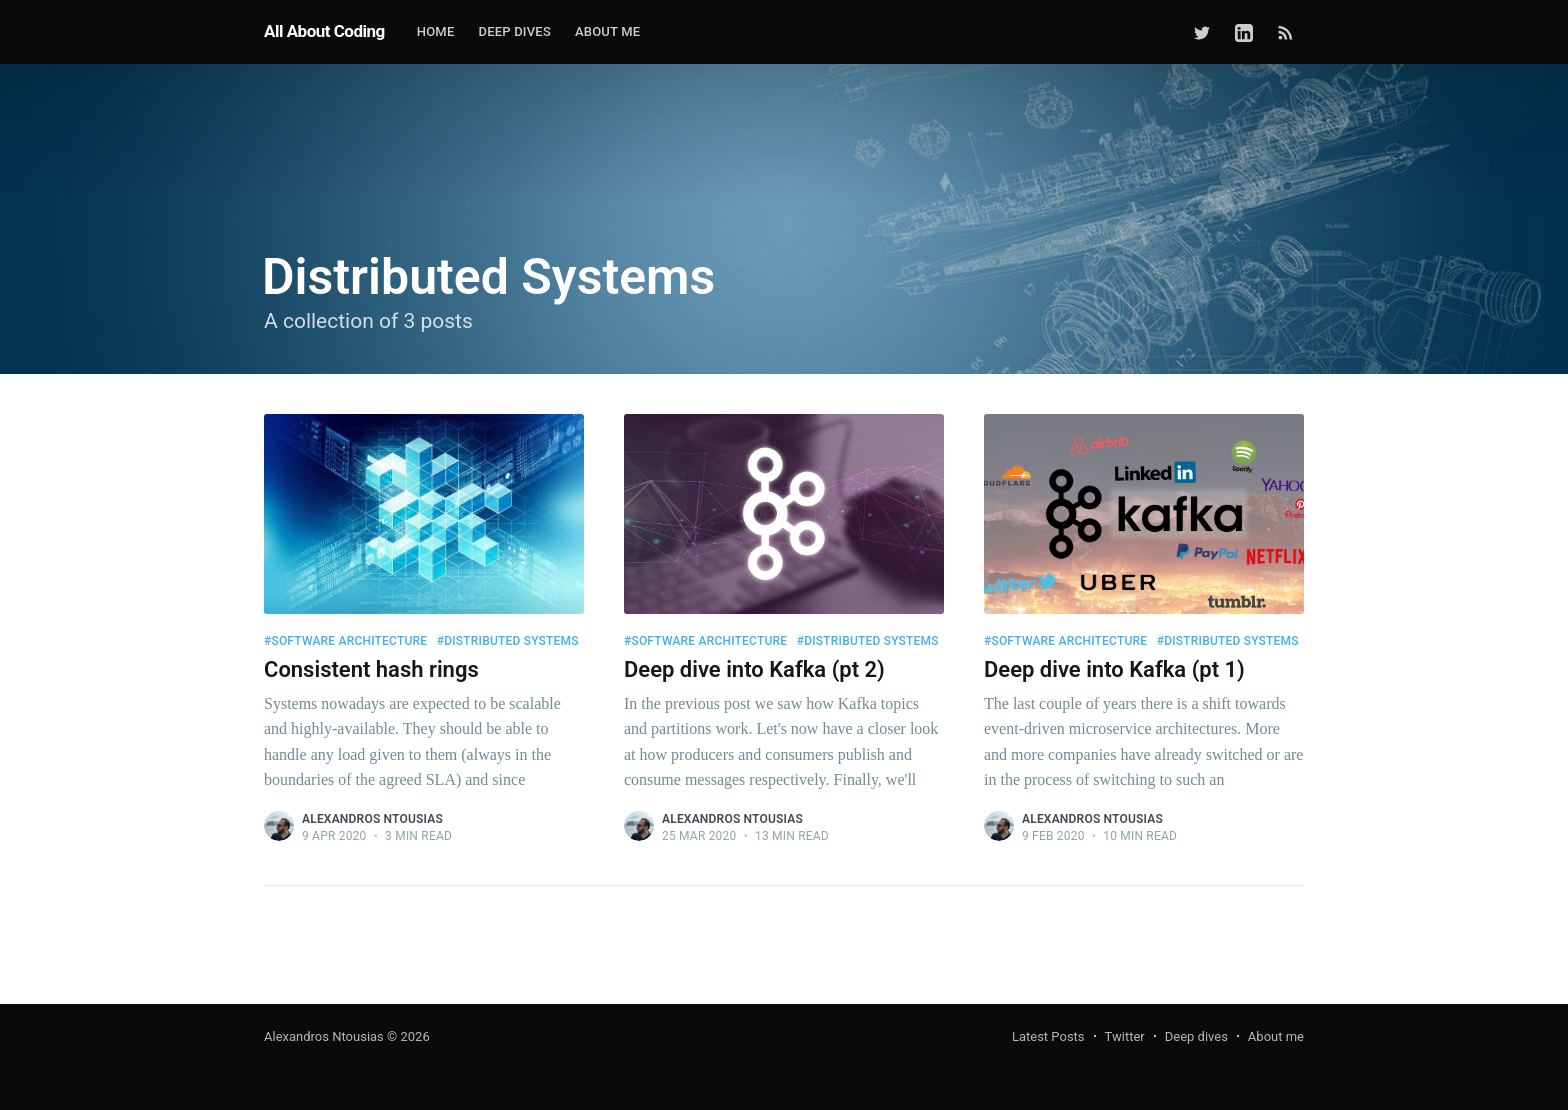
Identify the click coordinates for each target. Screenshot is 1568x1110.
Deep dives (1196, 1036)
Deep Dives (514, 31)
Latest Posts (1048, 1036)
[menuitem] (436, 32)
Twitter (1125, 1036)
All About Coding (324, 31)
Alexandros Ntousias (372, 819)
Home (436, 31)
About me (607, 31)
